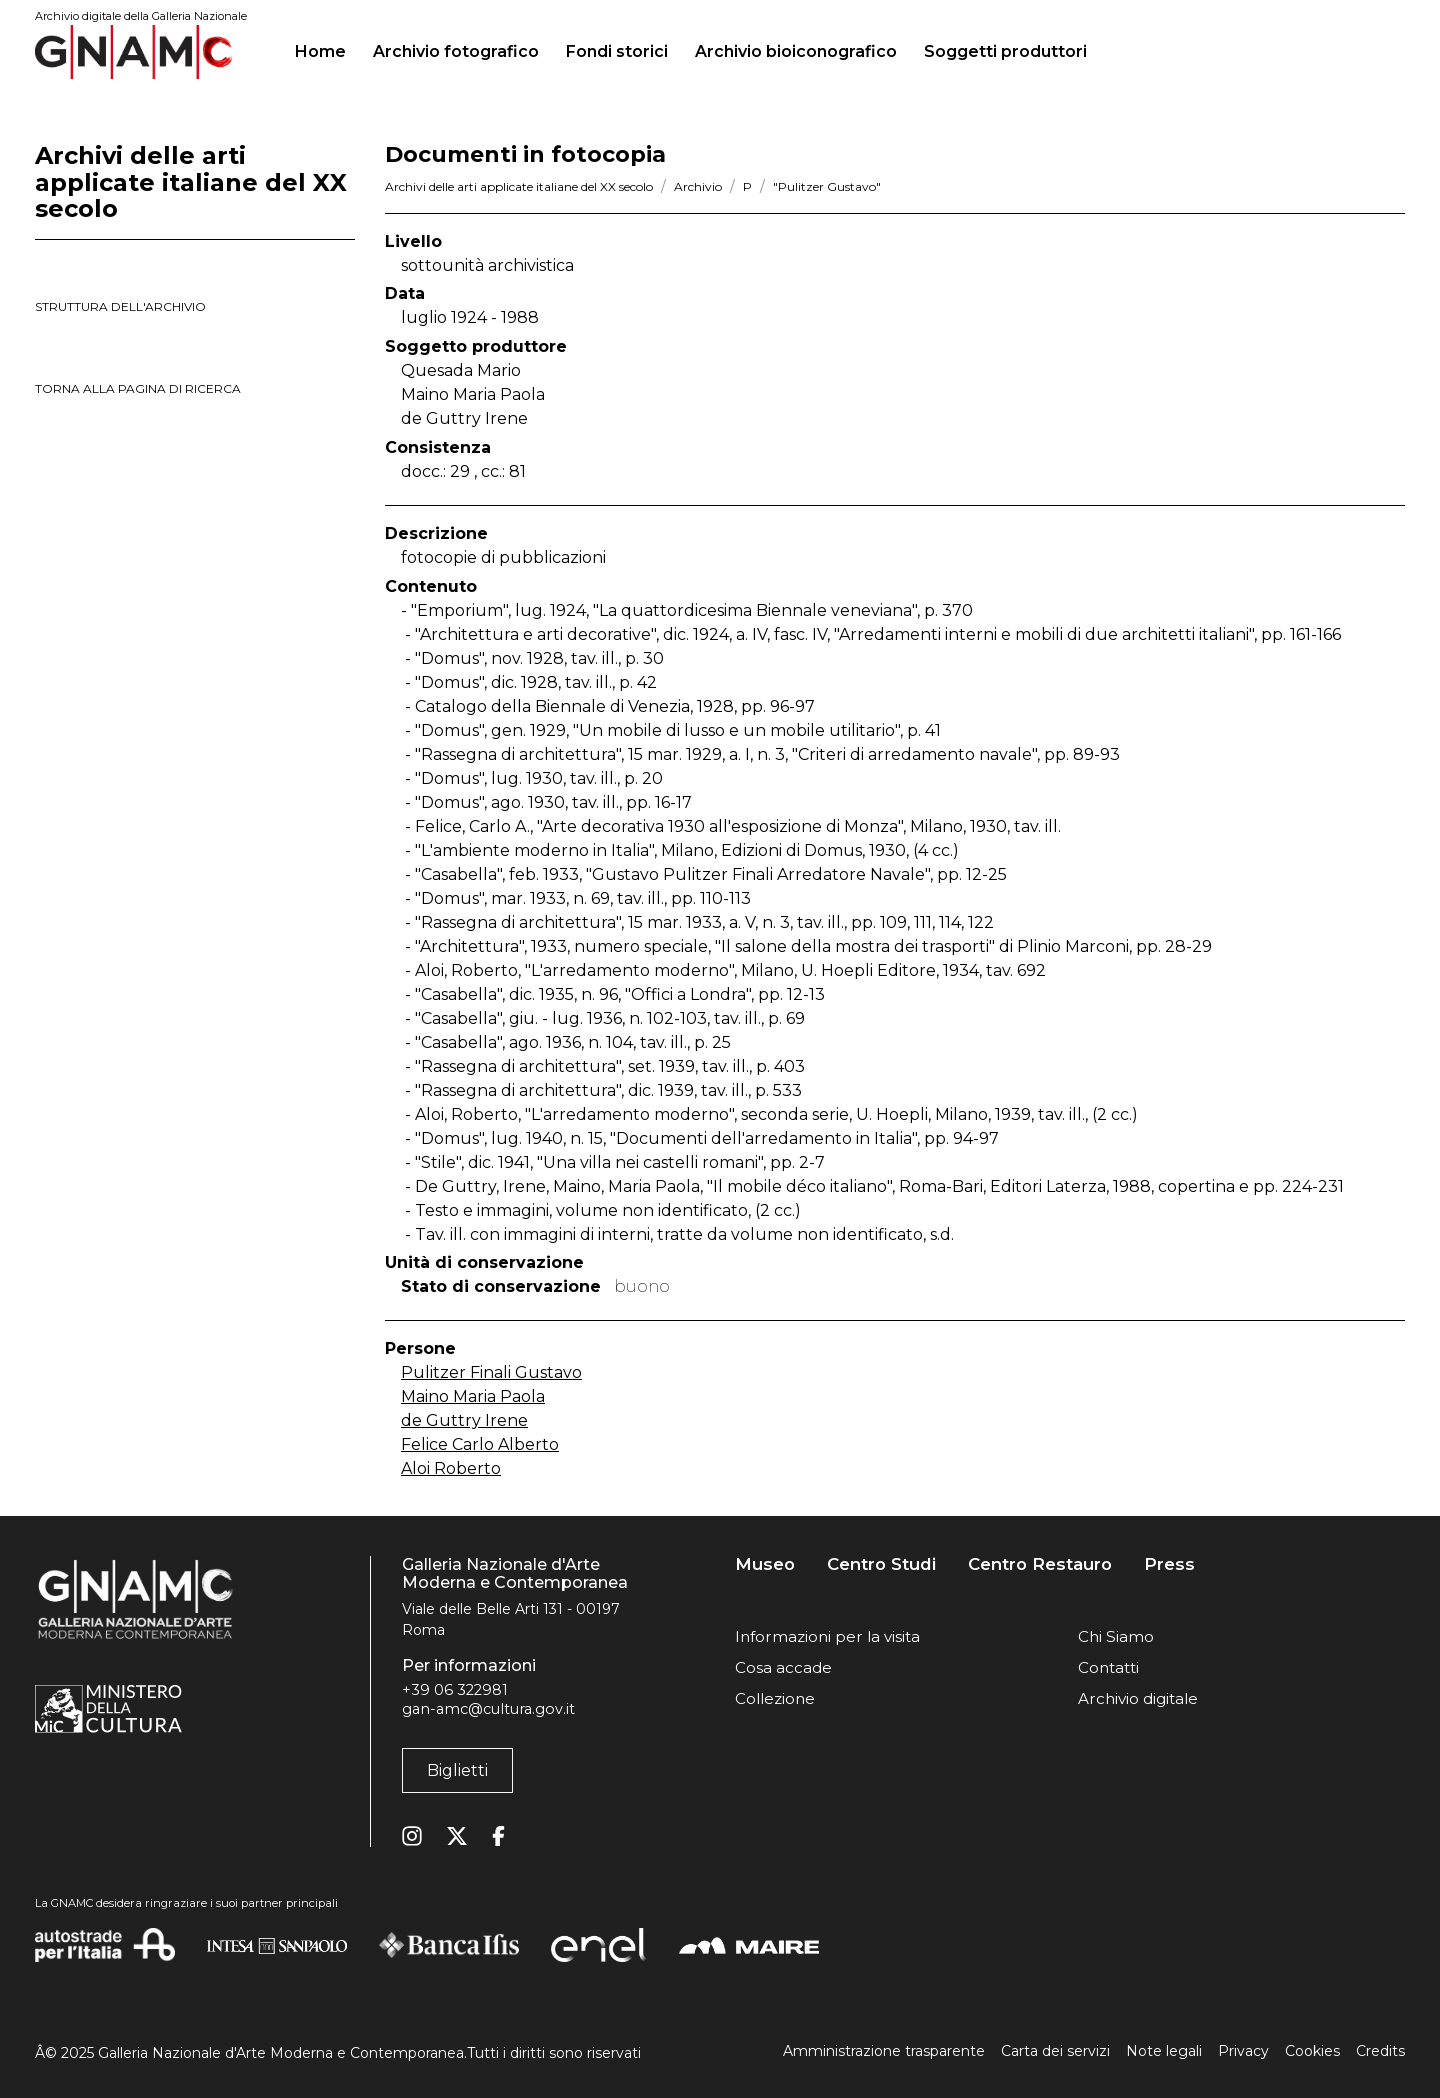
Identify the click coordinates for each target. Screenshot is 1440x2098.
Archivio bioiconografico (796, 51)
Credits (1380, 2051)
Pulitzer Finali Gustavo (491, 1372)
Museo (765, 1564)
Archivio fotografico (456, 51)
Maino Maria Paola (473, 1396)
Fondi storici (617, 51)
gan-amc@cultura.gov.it (488, 1709)
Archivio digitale (1138, 1698)
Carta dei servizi (1055, 2051)
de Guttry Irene (464, 1420)
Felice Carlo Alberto (480, 1444)
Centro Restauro (1040, 1564)
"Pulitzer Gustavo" (827, 186)
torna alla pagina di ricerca (138, 388)
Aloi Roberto (451, 1468)
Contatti (1108, 1667)
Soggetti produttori (1005, 51)
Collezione (775, 1698)
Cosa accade (783, 1667)
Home (328, 49)
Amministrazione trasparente (884, 2051)
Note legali (1164, 2051)
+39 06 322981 (455, 1690)
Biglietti (457, 1770)
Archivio (698, 186)
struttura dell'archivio (120, 306)
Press (1169, 1564)
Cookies (1312, 2051)
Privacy (1243, 2051)
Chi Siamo (1116, 1636)
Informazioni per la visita (827, 1636)
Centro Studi (881, 1564)
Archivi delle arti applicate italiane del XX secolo (519, 186)
